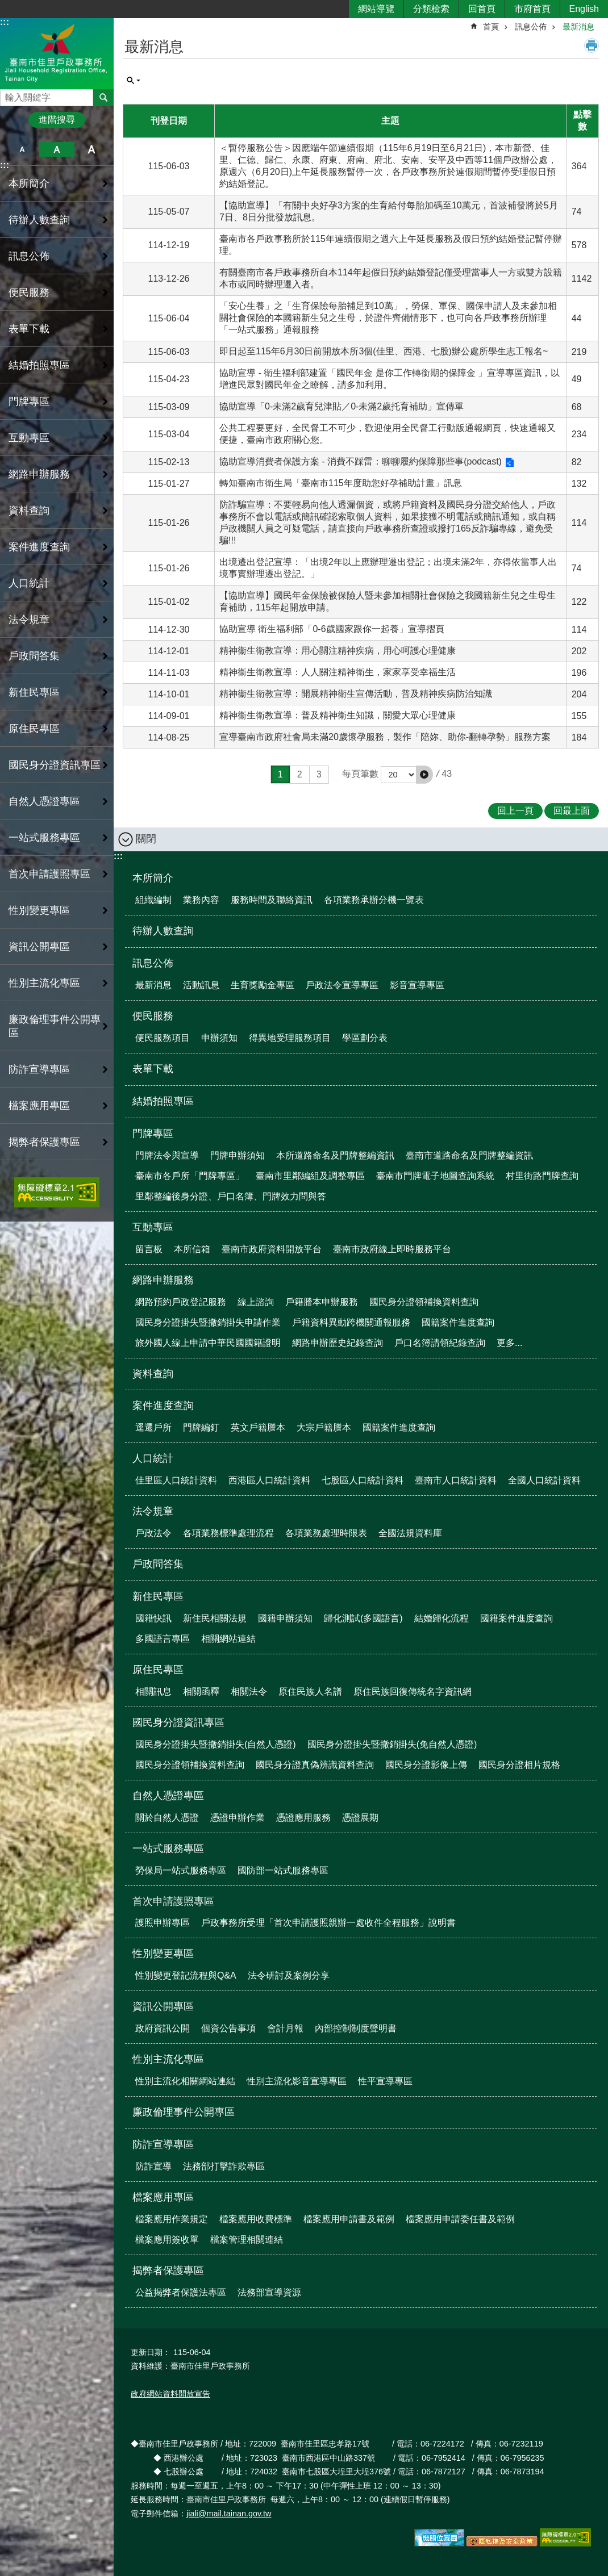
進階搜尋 (57, 119)
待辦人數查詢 (39, 219)
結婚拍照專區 (39, 365)
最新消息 (578, 26)
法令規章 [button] (29, 619)
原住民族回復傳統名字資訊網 (412, 1691)
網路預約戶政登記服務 (180, 1302)
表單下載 (29, 328)
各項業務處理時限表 (326, 1533)
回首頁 (481, 9)
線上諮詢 (256, 1302)
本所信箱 (192, 1249)
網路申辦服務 (163, 1280)
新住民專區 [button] (34, 692)
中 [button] (56, 149)
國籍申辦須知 (285, 1618)
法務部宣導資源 (269, 2292)
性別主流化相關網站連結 (185, 2081)
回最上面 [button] (571, 811)
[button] (424, 775)
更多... (509, 1343)
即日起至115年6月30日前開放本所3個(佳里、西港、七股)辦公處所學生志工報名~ (383, 351)
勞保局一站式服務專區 (180, 1870)
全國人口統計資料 (544, 1480)
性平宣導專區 (385, 2081)
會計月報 (285, 2028)
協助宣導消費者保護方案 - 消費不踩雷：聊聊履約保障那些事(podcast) (360, 461)
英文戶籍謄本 (258, 1427)
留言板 (149, 1249)
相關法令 (249, 1691)
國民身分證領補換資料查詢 (423, 1302)
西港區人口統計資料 (269, 1480)
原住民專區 (158, 1669)
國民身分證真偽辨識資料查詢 (315, 1765)
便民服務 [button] (29, 292)
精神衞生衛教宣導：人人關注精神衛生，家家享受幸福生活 (337, 672)
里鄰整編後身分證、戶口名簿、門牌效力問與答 (230, 1196)
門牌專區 (152, 1133)
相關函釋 (201, 1691)
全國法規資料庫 (410, 1533)
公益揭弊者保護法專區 (180, 2292)
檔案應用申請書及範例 (348, 2219)
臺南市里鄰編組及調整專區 (310, 1176)
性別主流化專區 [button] (44, 983)
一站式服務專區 (168, 1848)
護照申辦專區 (162, 1922)
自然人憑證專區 (168, 1795)
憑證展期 (360, 1817)
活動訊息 (201, 985)
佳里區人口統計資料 (176, 1480)
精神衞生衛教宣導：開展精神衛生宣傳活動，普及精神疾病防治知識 (355, 694)
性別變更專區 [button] (39, 910)
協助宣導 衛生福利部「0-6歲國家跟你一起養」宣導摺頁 (331, 629)
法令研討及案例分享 (289, 1975)
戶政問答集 (34, 656)
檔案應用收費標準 (255, 2219)
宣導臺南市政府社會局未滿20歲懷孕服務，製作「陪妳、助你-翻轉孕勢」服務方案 (385, 737)
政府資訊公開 (162, 2028)
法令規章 (152, 1511)
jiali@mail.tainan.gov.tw (229, 2513)
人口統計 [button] (29, 583)
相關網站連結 (228, 1639)
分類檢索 (431, 9)
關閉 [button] (146, 838)
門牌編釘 (201, 1427)
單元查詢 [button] (133, 80)
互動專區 (152, 1227)
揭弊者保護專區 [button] (44, 1142)
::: (4, 22)
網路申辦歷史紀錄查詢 (337, 1343)
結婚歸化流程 (441, 1618)
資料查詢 (29, 510)
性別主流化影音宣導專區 (297, 2081)
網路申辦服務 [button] (39, 474)
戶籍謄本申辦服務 (321, 1302)
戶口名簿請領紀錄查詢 (439, 1343)
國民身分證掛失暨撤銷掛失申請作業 (208, 1322)
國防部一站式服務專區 (283, 1870)
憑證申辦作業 (237, 1817)
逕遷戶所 (153, 1427)
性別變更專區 (163, 1953)
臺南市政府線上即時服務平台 (392, 1249)
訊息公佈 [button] (29, 256)
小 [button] (22, 149)
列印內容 (591, 45)
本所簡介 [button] (29, 183)
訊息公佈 (531, 26)
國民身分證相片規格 (519, 1765)
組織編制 (153, 900)
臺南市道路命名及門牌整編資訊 (469, 1155)
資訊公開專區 (163, 2006)
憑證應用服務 (303, 1817)
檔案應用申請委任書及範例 (460, 2219)
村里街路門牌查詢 (542, 1176)
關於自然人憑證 (167, 1817)
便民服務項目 (162, 1038)
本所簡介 (152, 878)
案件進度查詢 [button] (39, 547)
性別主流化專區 (168, 2059)
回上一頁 (515, 811)
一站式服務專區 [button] (44, 837)
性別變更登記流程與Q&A (185, 1975)
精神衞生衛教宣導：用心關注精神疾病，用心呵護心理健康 (337, 650)
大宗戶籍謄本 (324, 1427)
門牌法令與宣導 (167, 1155)
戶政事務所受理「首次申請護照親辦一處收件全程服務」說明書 (328, 1922)
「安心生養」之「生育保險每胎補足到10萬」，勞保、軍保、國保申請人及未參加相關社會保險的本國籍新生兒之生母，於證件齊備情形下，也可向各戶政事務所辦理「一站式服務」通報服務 (388, 317)
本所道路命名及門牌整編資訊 (335, 1155)
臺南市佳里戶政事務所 (57, 53)
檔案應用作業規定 (171, 2219)
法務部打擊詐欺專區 (224, 2166)
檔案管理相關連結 (246, 2239)
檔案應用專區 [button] (39, 1105)
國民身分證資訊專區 (178, 1722)
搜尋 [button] (103, 97)
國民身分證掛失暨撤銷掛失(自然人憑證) (215, 1744)
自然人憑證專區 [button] (44, 801)
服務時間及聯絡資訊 (272, 900)
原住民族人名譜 (310, 1691)
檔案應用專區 (163, 2197)
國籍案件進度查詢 (458, 1322)
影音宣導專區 (417, 985)
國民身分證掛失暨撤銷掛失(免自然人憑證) (392, 1744)
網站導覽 (376, 9)
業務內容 (201, 900)
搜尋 (9, 94)
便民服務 (152, 1016)
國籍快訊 (153, 1618)
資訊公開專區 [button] (39, 946)
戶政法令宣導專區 (342, 985)
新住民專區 (158, 1596)
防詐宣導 (153, 2166)
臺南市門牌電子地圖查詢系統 (435, 1176)
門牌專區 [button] (29, 401)
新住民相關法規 (215, 1618)
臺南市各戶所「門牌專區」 (189, 1176)
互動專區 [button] (29, 438)
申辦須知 (219, 1038)
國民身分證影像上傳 (426, 1765)
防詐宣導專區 (163, 2144)
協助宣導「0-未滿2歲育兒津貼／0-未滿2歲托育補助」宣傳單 (341, 406)
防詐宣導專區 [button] (39, 1069)
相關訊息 (153, 1691)
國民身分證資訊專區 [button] (55, 765)
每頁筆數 (360, 774)
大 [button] (91, 149)
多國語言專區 (162, 1639)
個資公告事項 (228, 2028)
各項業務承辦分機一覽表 (374, 900)
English (584, 9)
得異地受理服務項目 (290, 1038)
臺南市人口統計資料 (456, 1480)
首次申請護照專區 (173, 1901)
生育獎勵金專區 (262, 985)
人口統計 (152, 1458)
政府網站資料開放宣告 (170, 2393)
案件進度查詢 (163, 1405)
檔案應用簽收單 (167, 2239)
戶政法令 (153, 1533)
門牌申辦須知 (237, 1155)
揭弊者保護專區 (168, 2270)
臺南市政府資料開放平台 (272, 1249)
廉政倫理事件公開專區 (55, 1026)
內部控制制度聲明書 (356, 2028)
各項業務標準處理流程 (228, 1533)
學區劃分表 (365, 1038)
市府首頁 (532, 9)
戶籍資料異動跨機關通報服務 (351, 1322)
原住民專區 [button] (34, 728)
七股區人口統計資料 (362, 1480)
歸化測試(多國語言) (363, 1618)
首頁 (491, 26)
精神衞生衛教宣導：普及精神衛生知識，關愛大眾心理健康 (337, 715)
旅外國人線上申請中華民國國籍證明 (208, 1343)
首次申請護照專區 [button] (49, 874)
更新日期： (150, 2352)
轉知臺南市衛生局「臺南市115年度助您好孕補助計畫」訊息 (340, 483)
